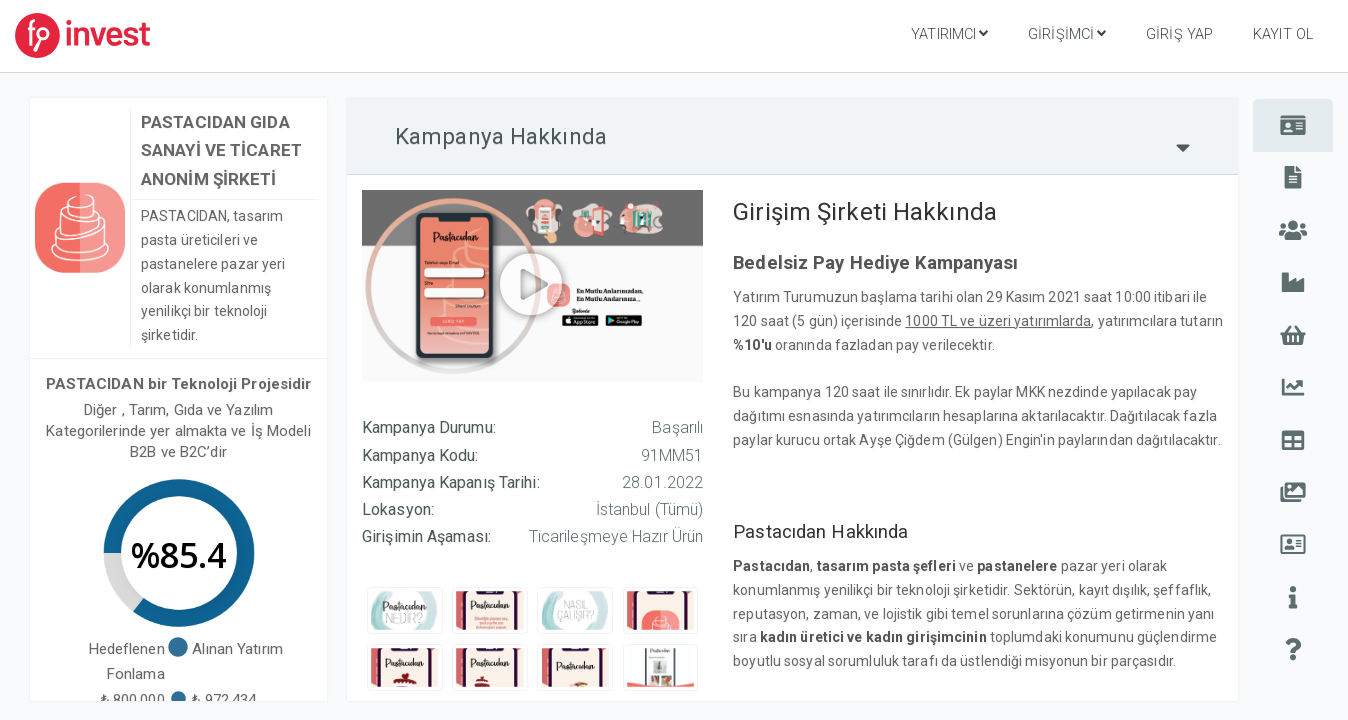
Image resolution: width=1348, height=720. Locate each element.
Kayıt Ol (1283, 34)
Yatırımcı (949, 34)
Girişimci (1067, 34)
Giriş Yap (1179, 34)
